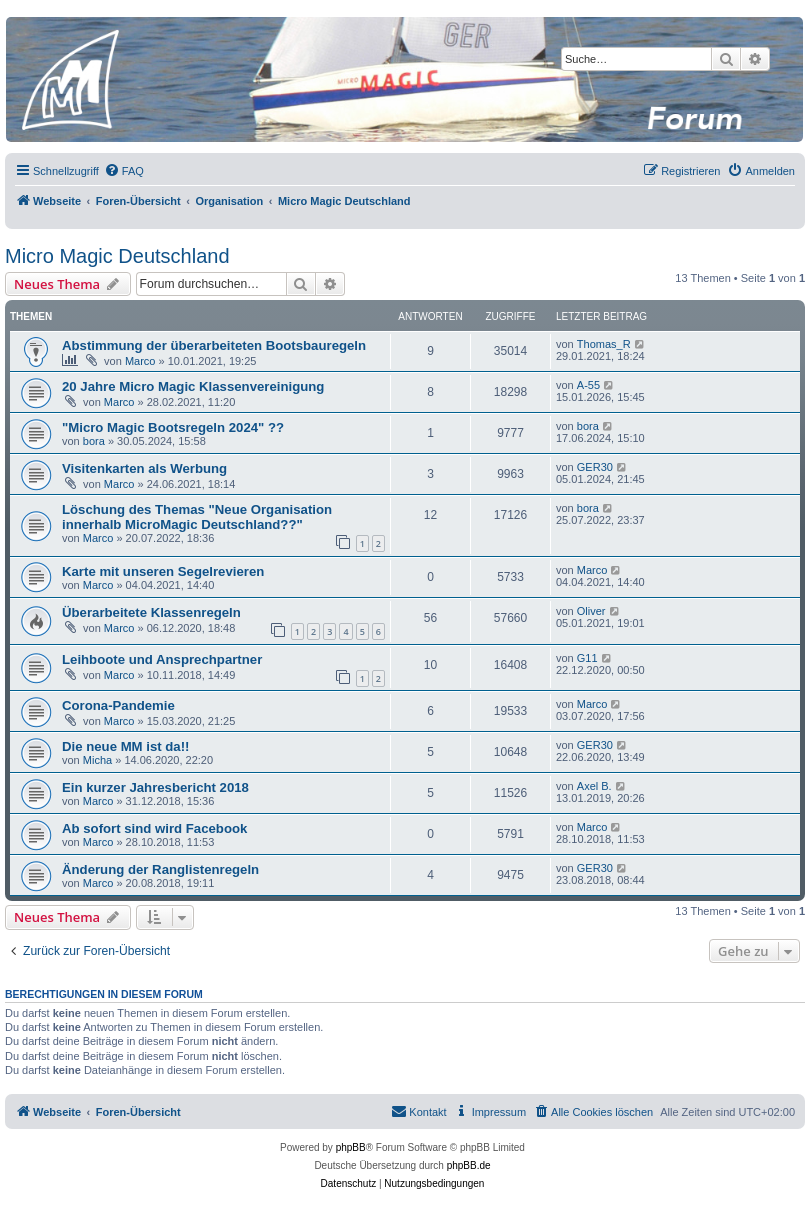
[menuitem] (124, 171)
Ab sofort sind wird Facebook (154, 828)
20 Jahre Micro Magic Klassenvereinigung (193, 386)
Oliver (591, 611)
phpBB (351, 1147)
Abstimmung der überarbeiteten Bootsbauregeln (214, 345)
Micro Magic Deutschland (117, 256)
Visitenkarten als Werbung (144, 468)
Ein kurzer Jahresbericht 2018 (155, 787)
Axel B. (594, 786)
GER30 (595, 467)
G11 (587, 658)
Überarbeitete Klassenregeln (151, 612)
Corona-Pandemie (118, 705)
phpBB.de (469, 1165)
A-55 (588, 385)
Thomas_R (604, 344)
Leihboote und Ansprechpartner (162, 659)
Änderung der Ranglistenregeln (160, 869)
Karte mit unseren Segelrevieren (163, 571)
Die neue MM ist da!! (126, 746)
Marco (140, 361)
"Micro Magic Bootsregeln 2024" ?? (173, 427)
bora (94, 441)
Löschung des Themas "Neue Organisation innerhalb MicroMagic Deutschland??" (197, 517)
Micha (97, 760)
